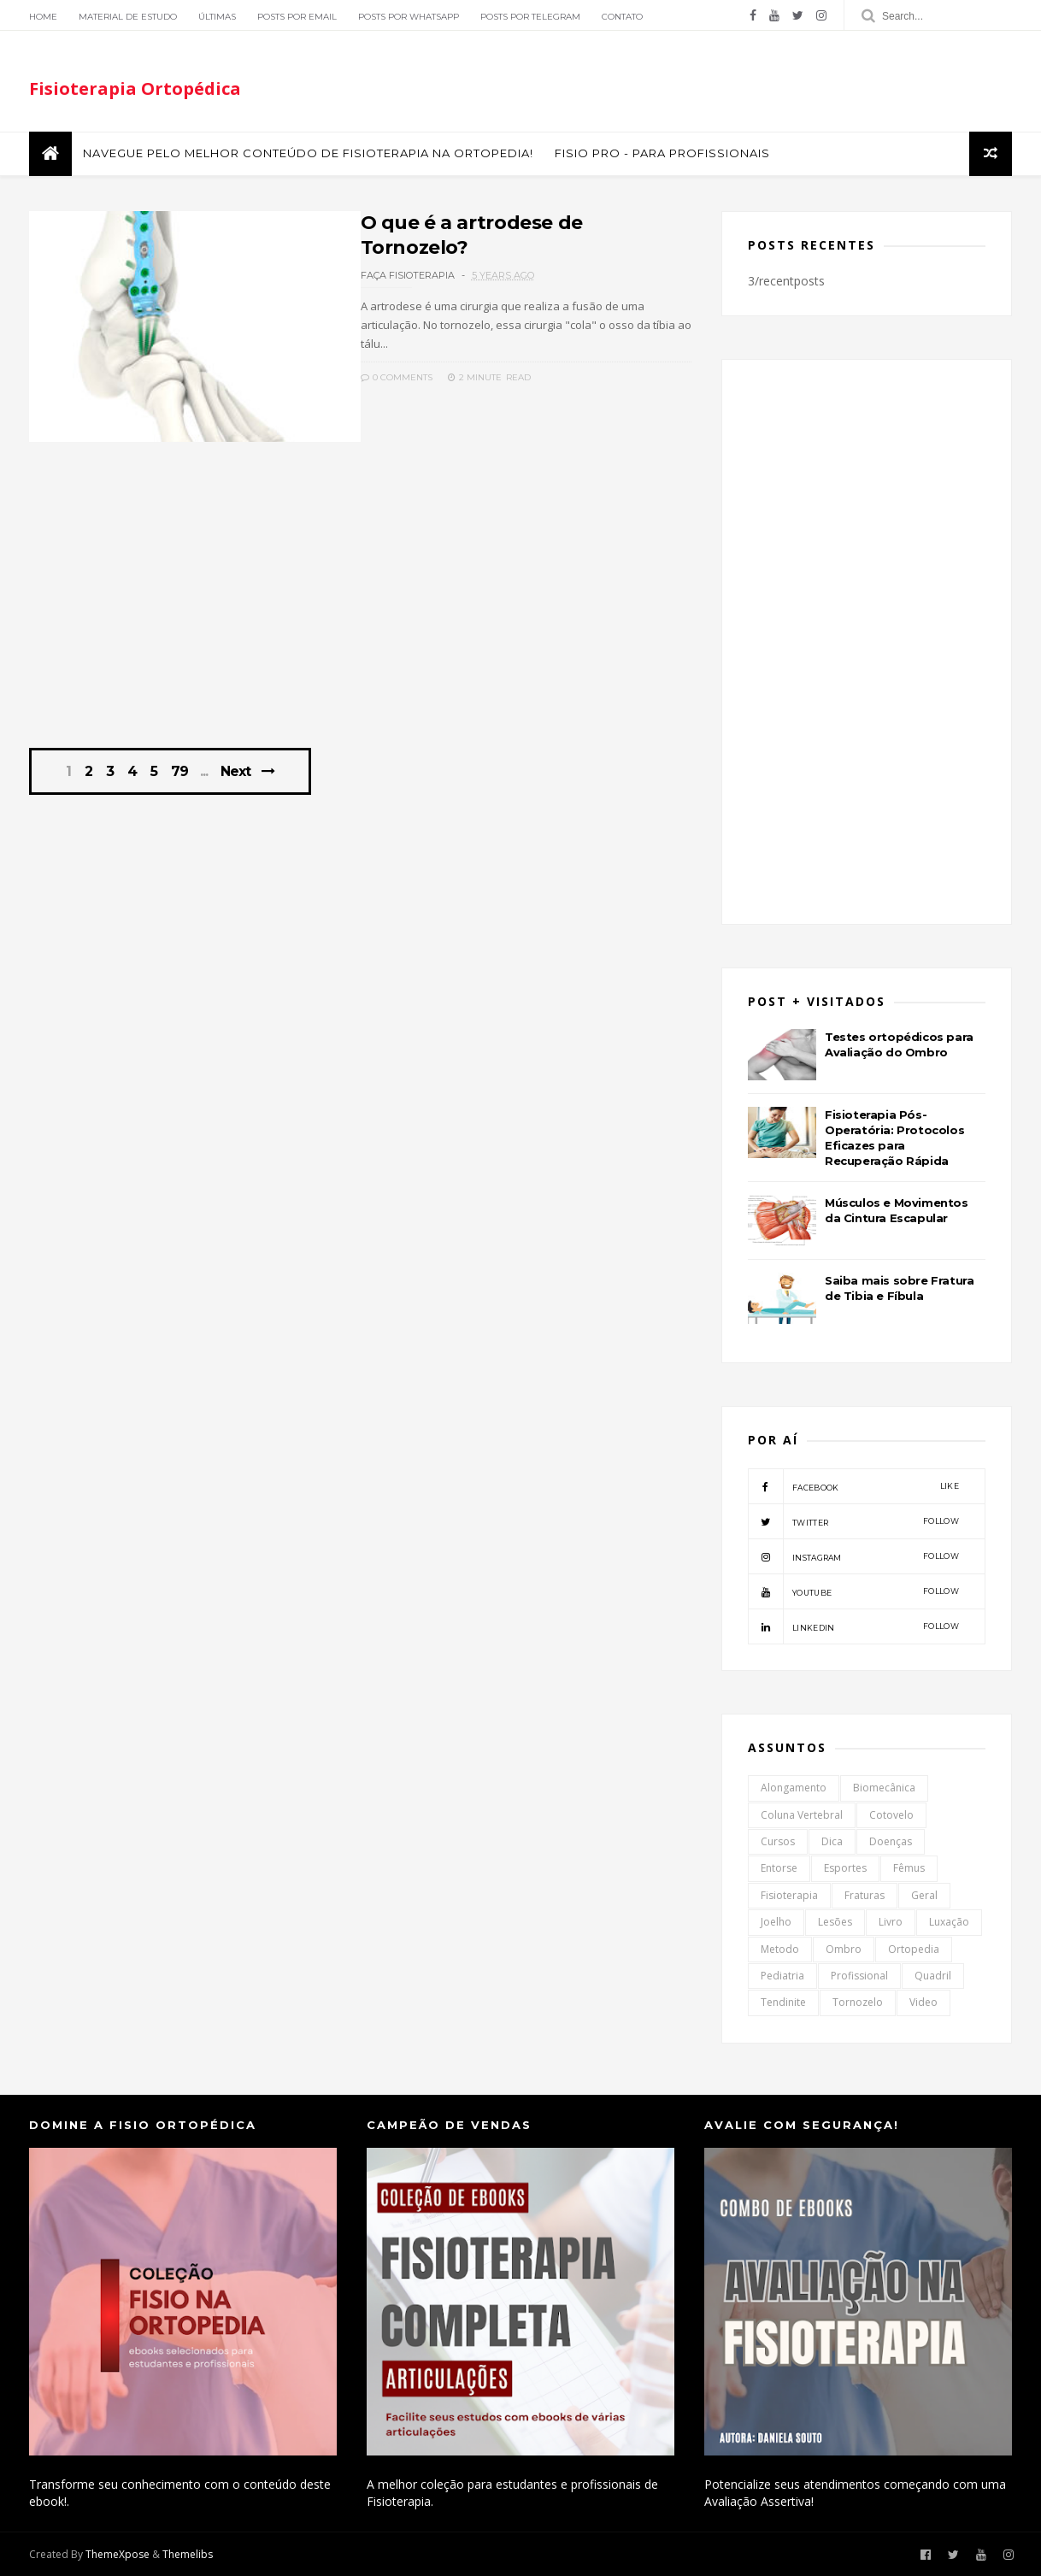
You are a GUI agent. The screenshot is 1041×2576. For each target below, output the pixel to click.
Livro (891, 1921)
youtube (853, 1591)
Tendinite (783, 2002)
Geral (924, 1895)
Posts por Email (297, 16)
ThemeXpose (117, 2554)
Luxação (949, 1921)
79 (179, 772)
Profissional (859, 1975)
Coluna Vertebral (802, 1815)
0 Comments (396, 377)
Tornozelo (857, 2002)
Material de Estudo (128, 16)
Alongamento (793, 1787)
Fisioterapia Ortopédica (135, 88)
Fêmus (909, 1868)
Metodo (780, 1949)
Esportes (845, 1868)
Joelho (776, 1921)
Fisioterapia (789, 1895)
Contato (622, 16)
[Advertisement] (360, 604)
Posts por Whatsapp (408, 16)
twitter (853, 1521)
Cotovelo (891, 1815)
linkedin (853, 1626)
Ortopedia (913, 1949)
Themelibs (187, 2554)
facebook (853, 1486)
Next (235, 771)
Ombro (844, 1949)
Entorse (779, 1868)
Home (43, 16)
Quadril (933, 1975)
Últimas (217, 16)
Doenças (890, 1841)
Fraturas (864, 1895)
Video (923, 2002)
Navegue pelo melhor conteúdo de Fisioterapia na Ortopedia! (308, 153)
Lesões (835, 1921)
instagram (853, 1556)
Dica (832, 1841)
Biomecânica (884, 1787)
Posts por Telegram (530, 16)
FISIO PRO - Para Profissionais (662, 153)
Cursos (778, 1841)
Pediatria (782, 1975)
